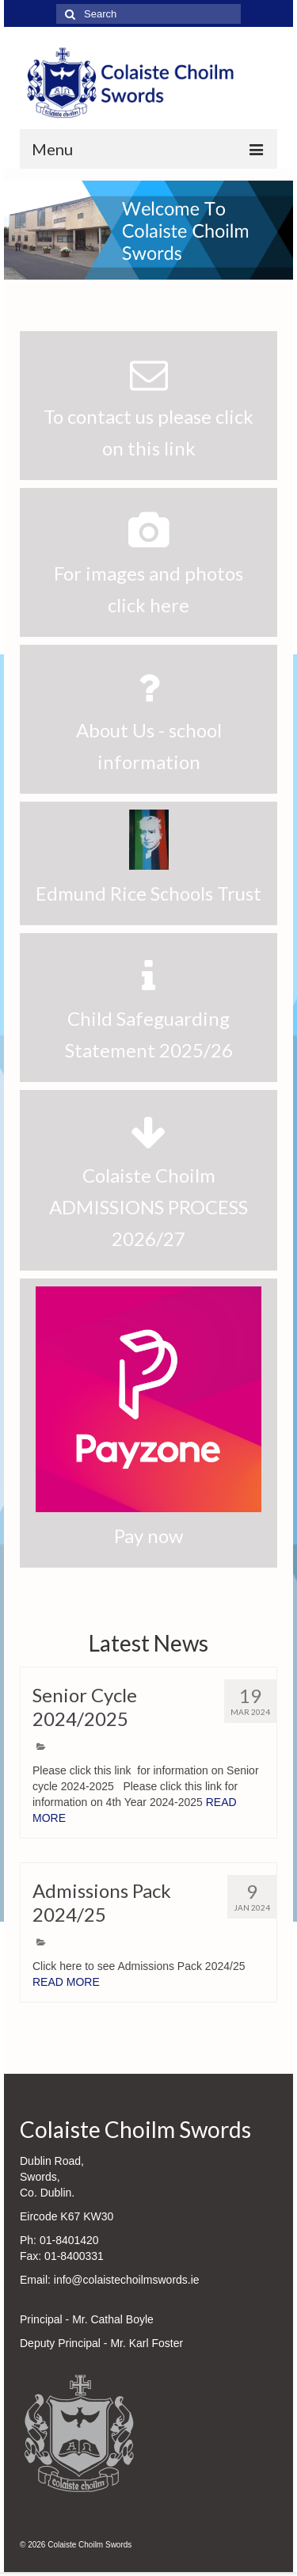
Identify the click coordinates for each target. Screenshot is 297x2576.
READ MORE (66, 1982)
